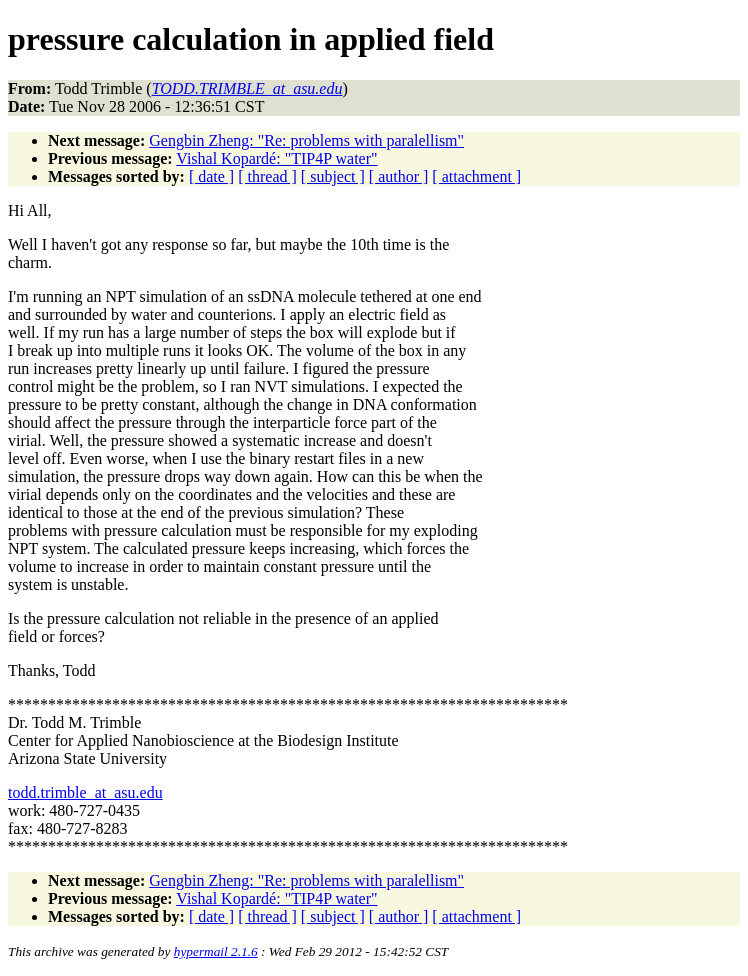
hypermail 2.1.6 (216, 951)
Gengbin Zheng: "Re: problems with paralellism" (306, 140)
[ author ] (399, 176)
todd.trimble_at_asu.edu (85, 792)
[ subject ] (333, 176)
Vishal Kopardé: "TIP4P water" (276, 158)
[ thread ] (267, 176)
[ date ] (211, 176)
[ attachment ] (476, 176)
